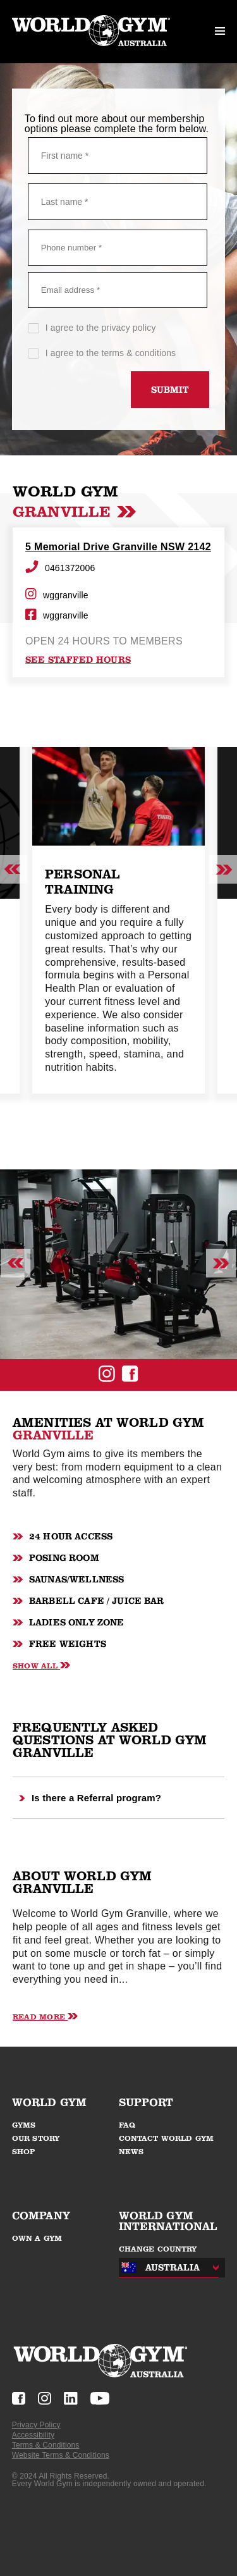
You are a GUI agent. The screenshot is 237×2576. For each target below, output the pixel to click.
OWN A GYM (37, 2238)
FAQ (127, 2125)
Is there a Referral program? (90, 1797)
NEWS (131, 2152)
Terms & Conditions (46, 2445)
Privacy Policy (36, 2424)
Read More (45, 2016)
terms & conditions (138, 353)
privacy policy (128, 328)
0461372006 (60, 568)
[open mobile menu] (220, 32)
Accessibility (33, 2435)
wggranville (56, 595)
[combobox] (166, 2267)
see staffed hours (78, 659)
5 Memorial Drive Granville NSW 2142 (118, 546)
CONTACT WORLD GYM (166, 2138)
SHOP (24, 2152)
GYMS (24, 2125)
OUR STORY (35, 2138)
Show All (41, 1665)
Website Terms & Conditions (60, 2455)
